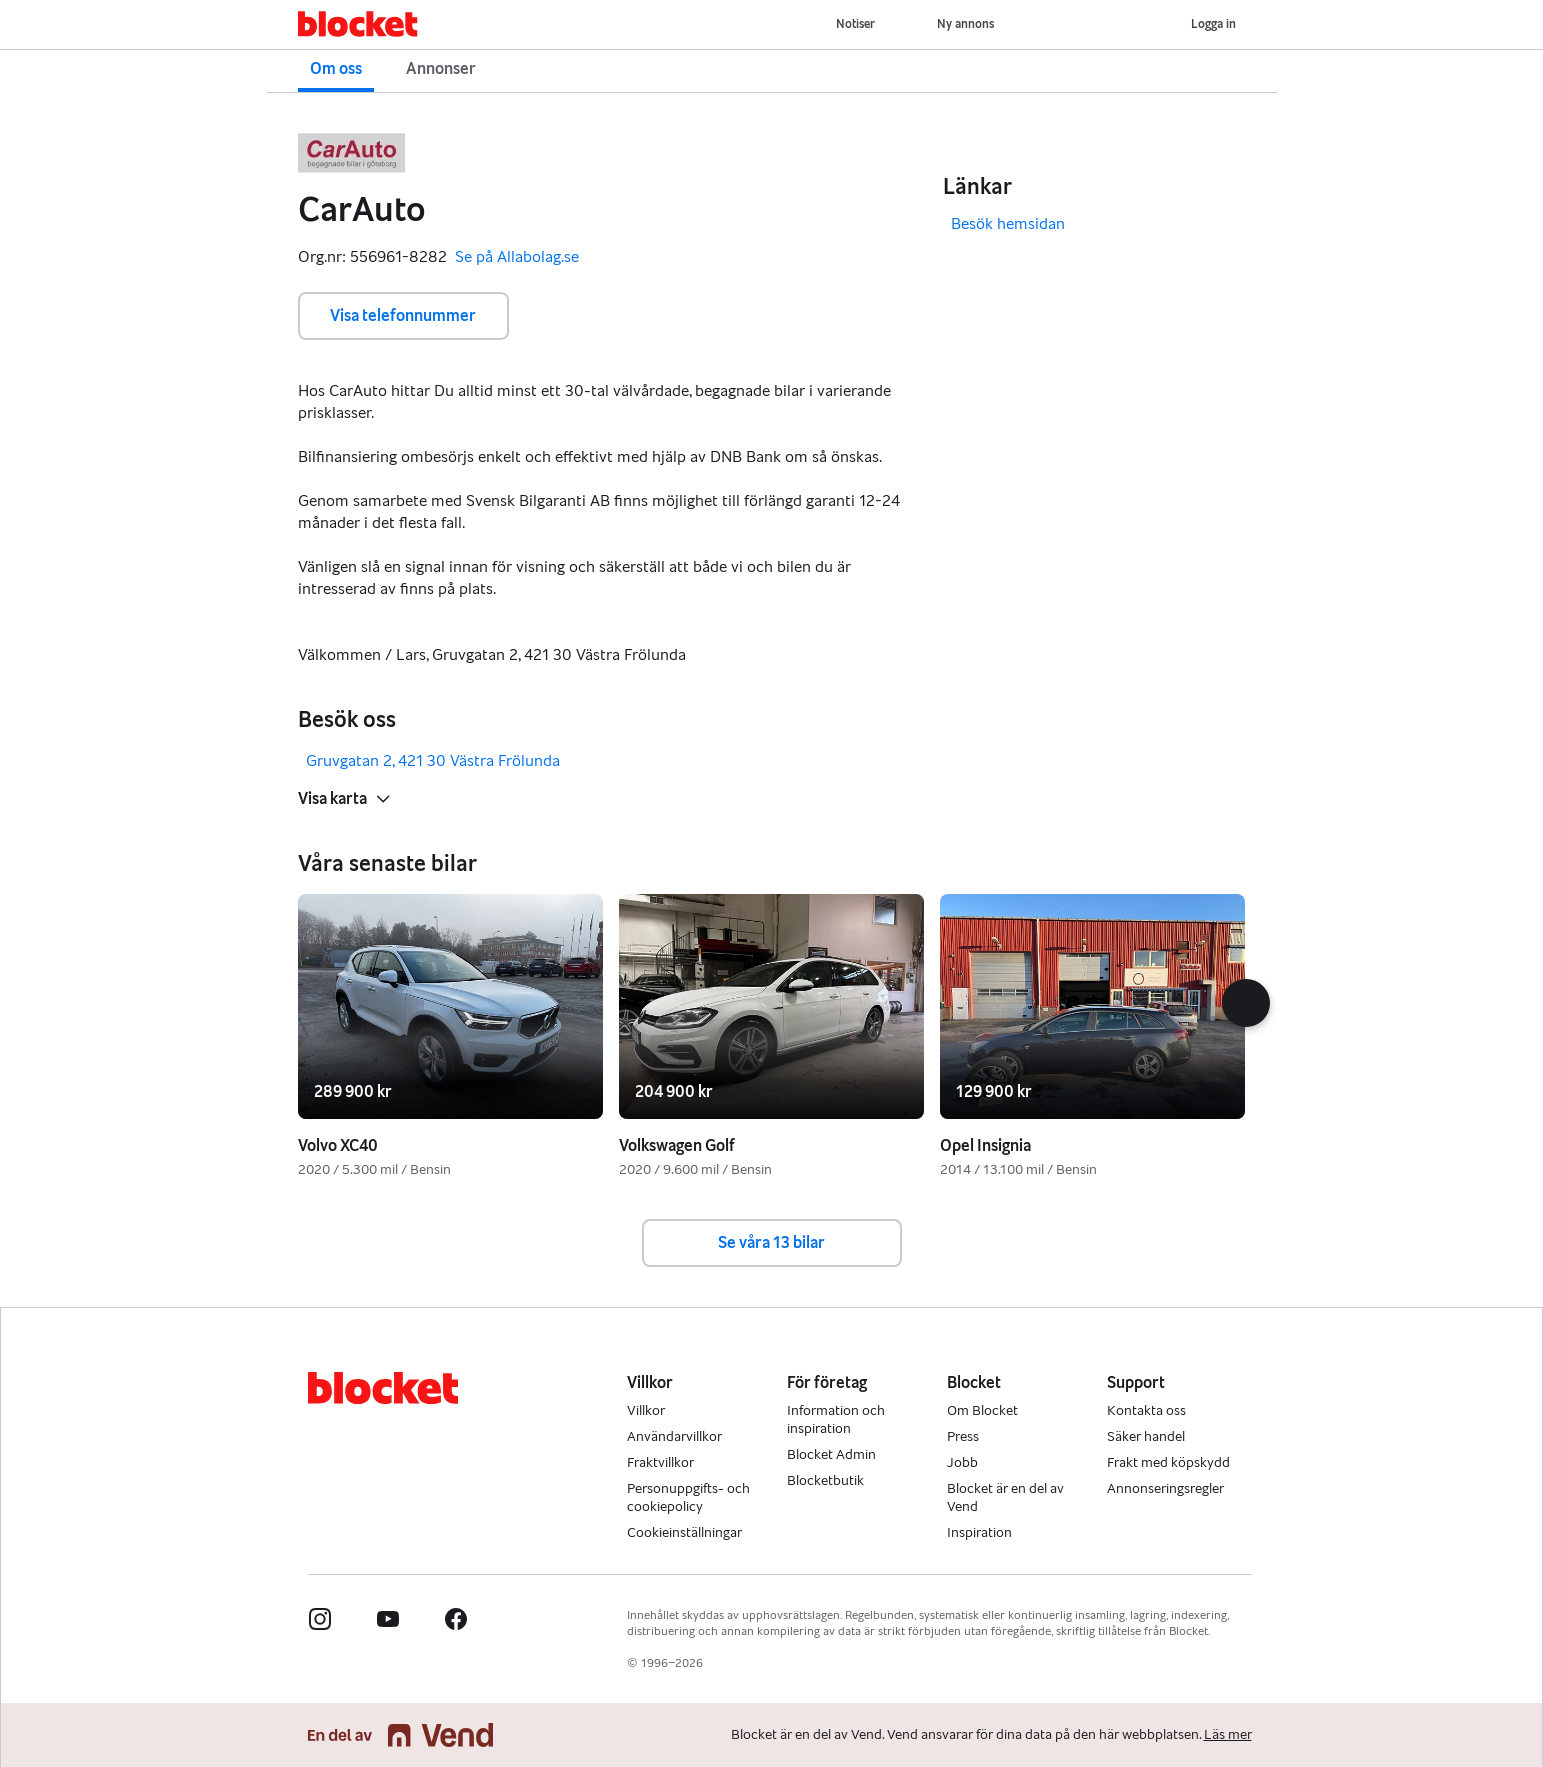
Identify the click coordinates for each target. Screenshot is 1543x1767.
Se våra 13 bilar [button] (771, 1242)
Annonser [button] (441, 68)
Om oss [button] (336, 68)
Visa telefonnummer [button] (403, 315)
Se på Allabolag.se (517, 257)
